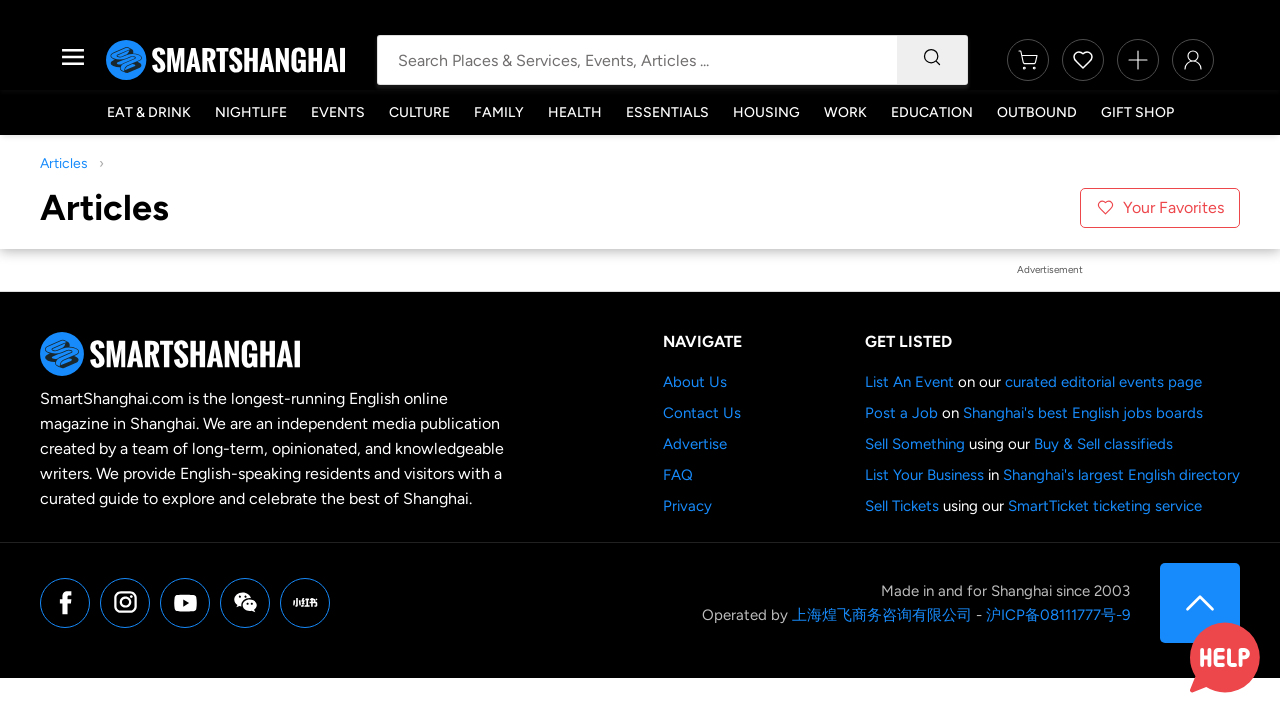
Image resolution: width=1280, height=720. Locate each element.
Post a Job (901, 413)
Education (932, 112)
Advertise (695, 444)
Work (845, 112)
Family (499, 112)
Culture (419, 112)
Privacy (687, 506)
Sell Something (915, 444)
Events (338, 112)
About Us (695, 382)
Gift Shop (1137, 112)
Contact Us (702, 413)
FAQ (678, 475)
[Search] (932, 60)
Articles (64, 163)
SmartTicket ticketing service (1105, 506)
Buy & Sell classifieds (1103, 444)
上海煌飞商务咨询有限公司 (882, 615)
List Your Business (924, 475)
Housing (766, 112)
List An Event (909, 382)
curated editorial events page (1103, 382)
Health (575, 112)
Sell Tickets (902, 506)
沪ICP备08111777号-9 (1058, 615)
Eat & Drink (149, 112)
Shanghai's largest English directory (1121, 475)
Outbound (1037, 112)
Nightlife (251, 112)
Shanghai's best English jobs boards (1083, 413)
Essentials (667, 112)
